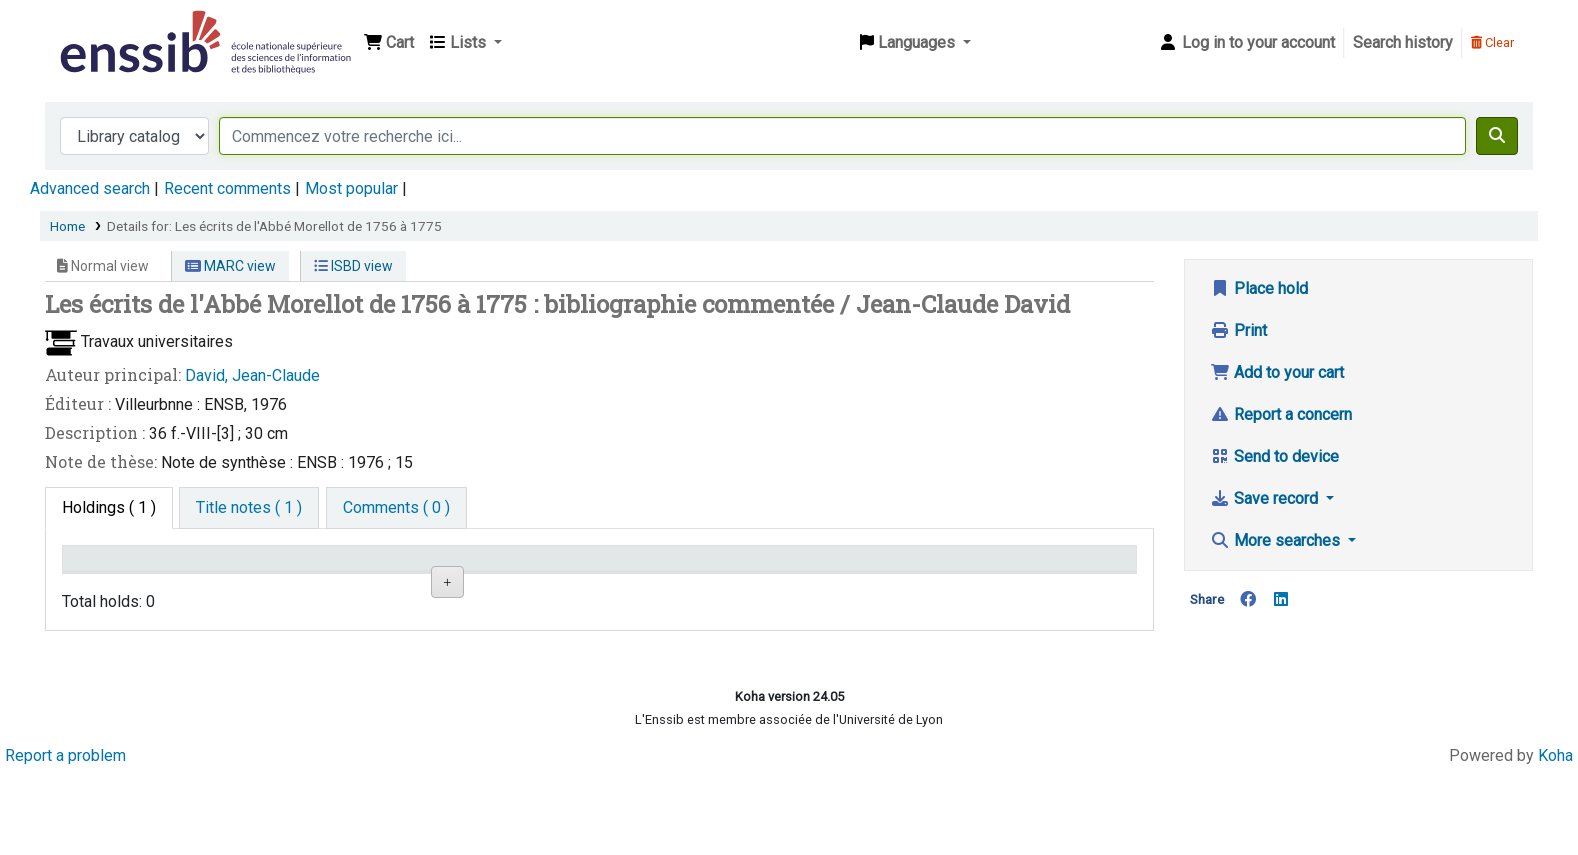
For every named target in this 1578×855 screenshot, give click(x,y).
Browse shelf (659, 633)
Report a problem (65, 837)
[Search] (1497, 136)
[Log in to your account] (1246, 43)
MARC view (230, 266)
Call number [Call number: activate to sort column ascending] (650, 567)
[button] (389, 43)
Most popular (351, 188)
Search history (1403, 42)
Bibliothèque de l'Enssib (106, 28)
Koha (1555, 837)
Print (1238, 330)
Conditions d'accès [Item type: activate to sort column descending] (136, 567)
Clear (1492, 42)
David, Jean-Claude (252, 375)
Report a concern (1281, 414)
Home (67, 226)
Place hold (1259, 288)
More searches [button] (1277, 540)
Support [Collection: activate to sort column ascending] (280, 567)
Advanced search (90, 188)
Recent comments (227, 188)
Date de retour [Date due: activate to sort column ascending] (1017, 567)
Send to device (1274, 456)
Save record (1266, 498)
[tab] (249, 508)
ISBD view (353, 266)
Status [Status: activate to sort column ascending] (812, 567)
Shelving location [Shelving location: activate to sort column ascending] (488, 567)
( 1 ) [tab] (109, 507)
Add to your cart (1277, 372)
